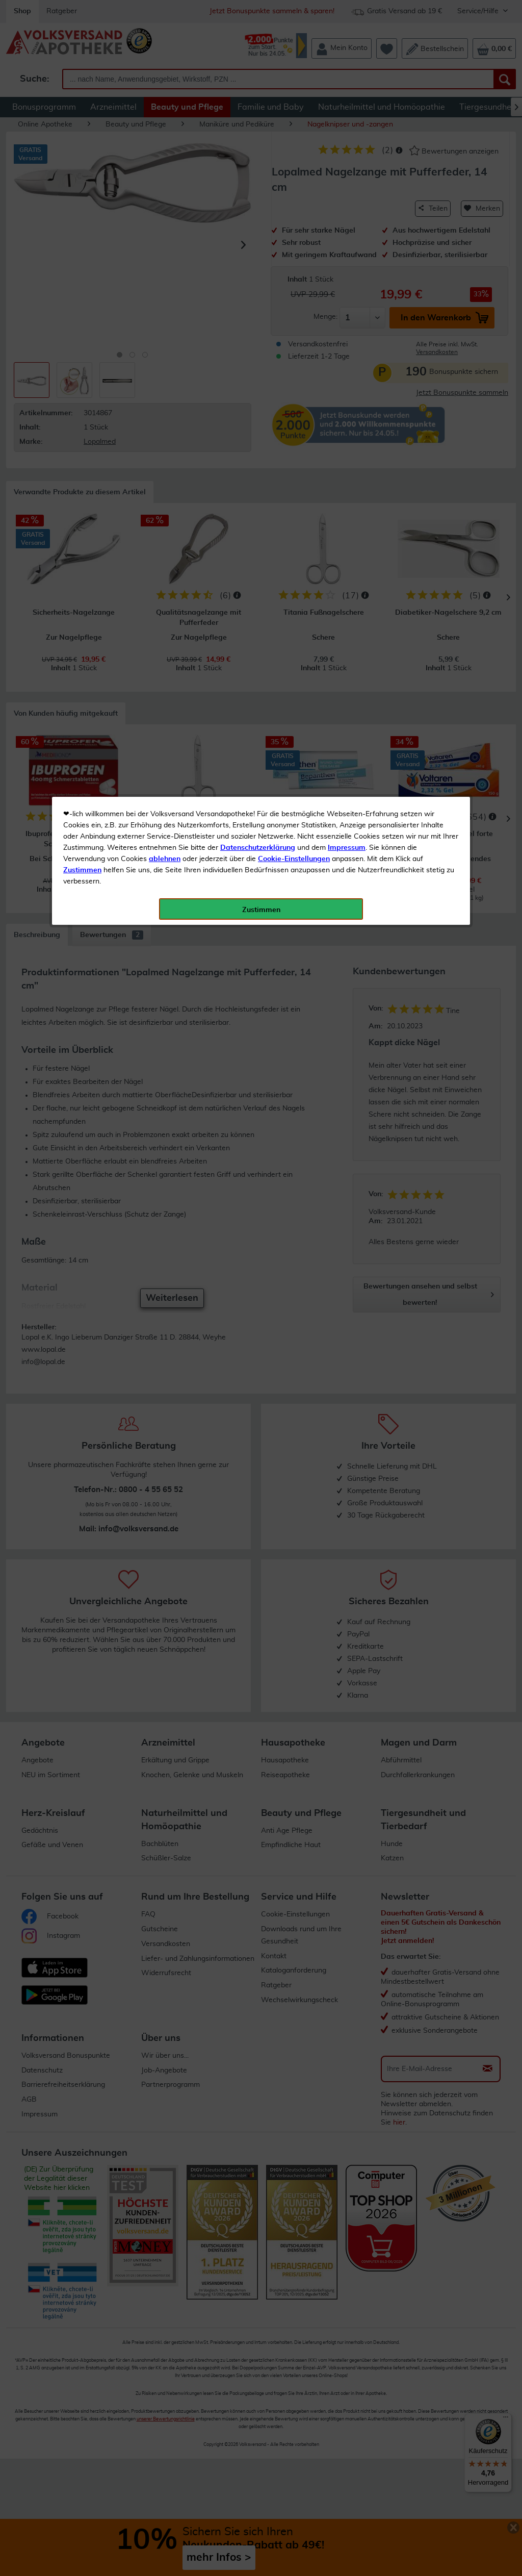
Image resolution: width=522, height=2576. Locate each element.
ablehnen (164, 240)
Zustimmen (82, 251)
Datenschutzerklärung (257, 229)
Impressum (347, 229)
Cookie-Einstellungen (294, 240)
